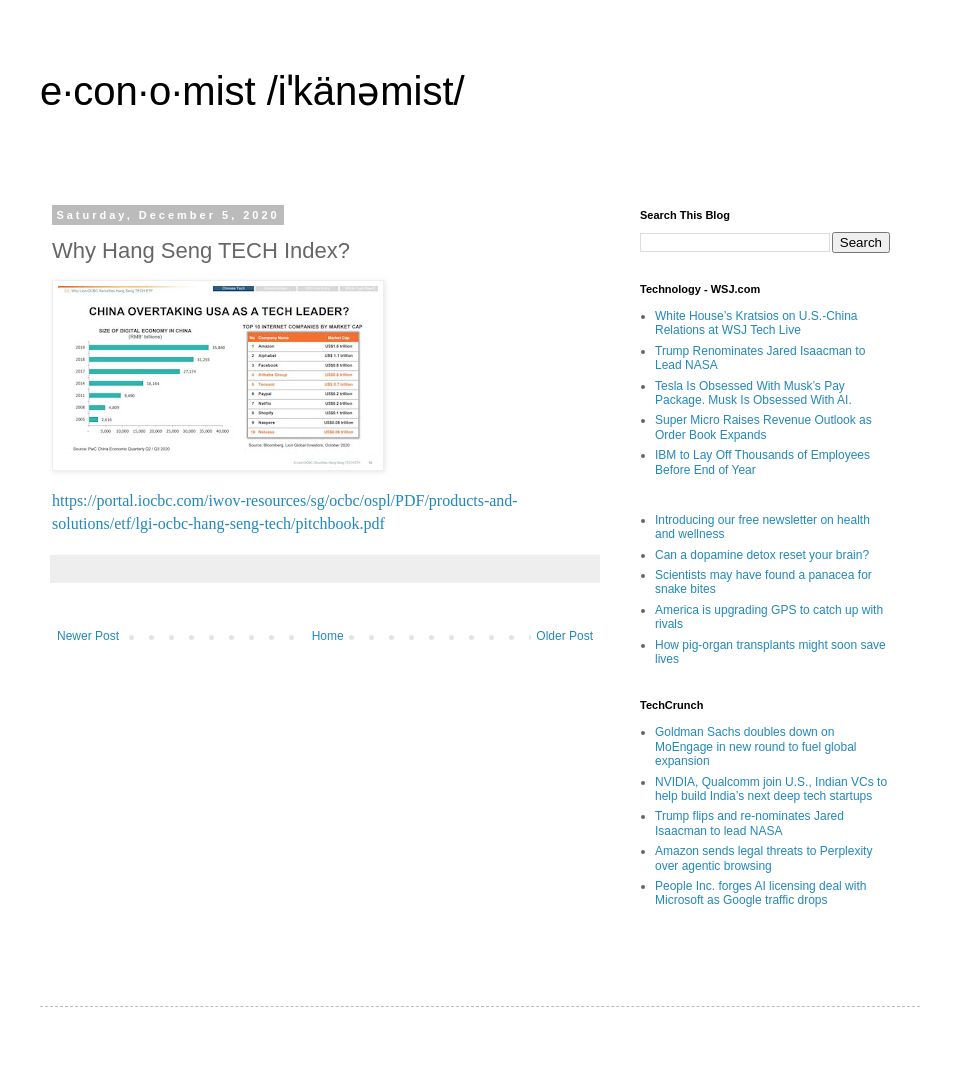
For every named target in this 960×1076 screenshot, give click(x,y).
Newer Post (88, 636)
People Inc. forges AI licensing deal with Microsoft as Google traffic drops (760, 893)
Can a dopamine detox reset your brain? (762, 555)
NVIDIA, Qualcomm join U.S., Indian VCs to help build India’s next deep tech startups (771, 789)
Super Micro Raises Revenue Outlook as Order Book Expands (763, 427)
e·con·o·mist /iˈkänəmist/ (252, 91)
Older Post (564, 636)
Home (328, 636)
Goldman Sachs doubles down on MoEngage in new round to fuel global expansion (755, 746)
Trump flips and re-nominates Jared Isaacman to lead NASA (749, 823)
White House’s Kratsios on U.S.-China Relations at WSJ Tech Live (756, 323)
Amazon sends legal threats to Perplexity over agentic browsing (763, 858)
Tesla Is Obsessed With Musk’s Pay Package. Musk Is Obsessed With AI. (753, 393)
